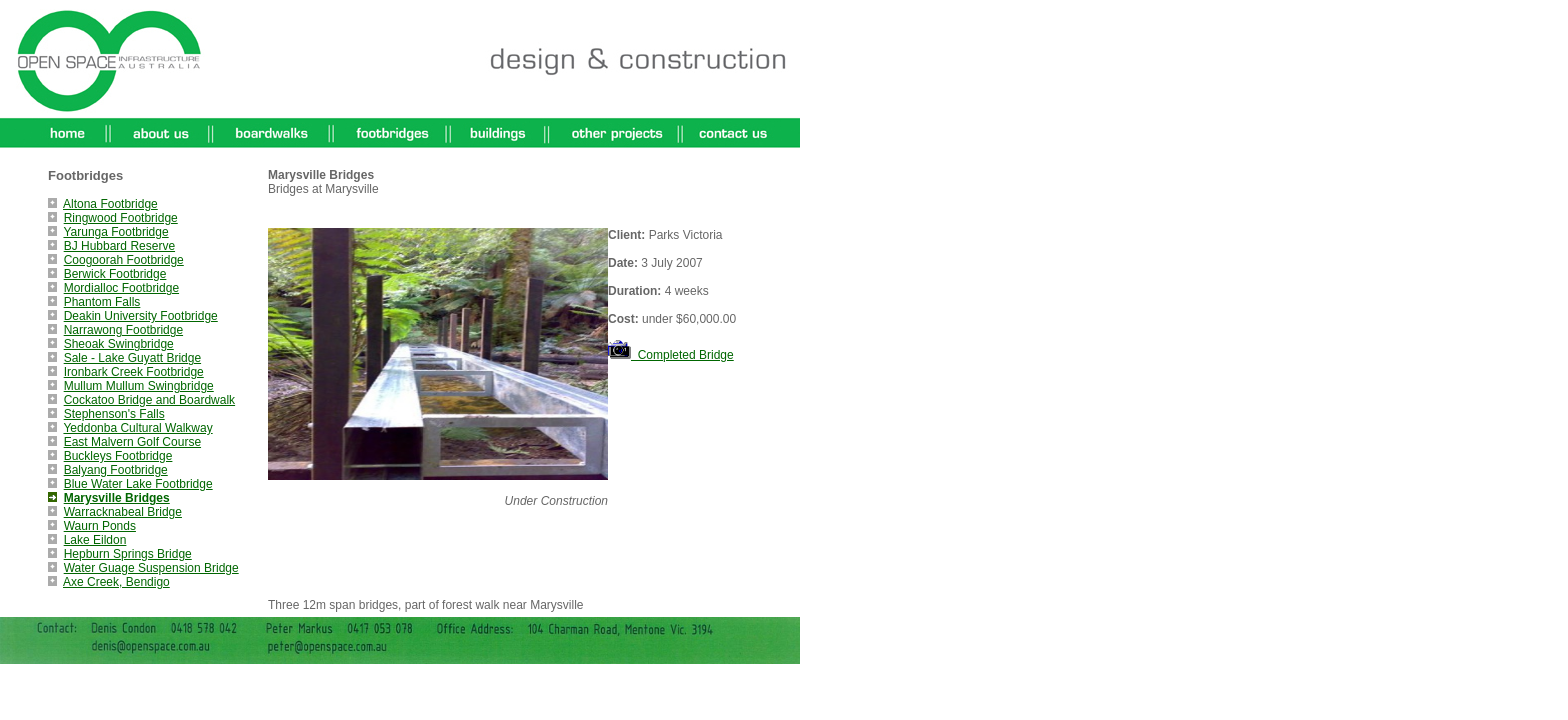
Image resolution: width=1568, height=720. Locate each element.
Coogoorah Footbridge (124, 260)
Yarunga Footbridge (115, 232)
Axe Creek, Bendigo (116, 582)
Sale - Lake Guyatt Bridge (132, 358)
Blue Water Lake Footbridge (138, 484)
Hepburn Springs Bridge (128, 554)
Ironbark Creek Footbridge (134, 372)
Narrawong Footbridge (123, 330)
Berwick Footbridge (115, 274)
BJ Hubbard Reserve (119, 246)
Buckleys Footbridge (118, 456)
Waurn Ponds (100, 526)
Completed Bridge (671, 355)
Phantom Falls (102, 302)
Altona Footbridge (110, 204)
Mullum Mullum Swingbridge (139, 386)
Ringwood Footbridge (121, 218)
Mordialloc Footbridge (121, 288)
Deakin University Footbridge (141, 316)
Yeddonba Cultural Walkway (137, 428)
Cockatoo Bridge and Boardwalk (149, 400)
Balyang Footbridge (116, 470)
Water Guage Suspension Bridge (151, 568)
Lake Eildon (95, 540)
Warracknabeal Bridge (123, 512)
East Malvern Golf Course (132, 442)
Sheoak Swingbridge (119, 344)
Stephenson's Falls (114, 414)
